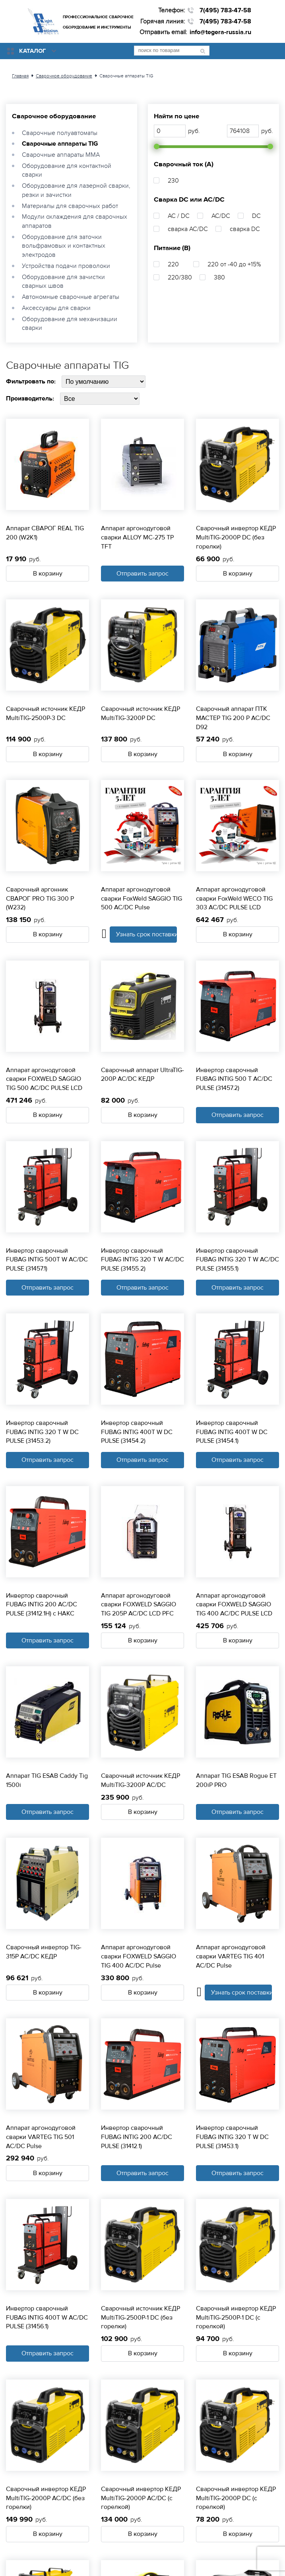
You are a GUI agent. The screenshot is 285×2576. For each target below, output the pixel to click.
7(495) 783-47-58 (225, 10)
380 (219, 277)
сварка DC (245, 229)
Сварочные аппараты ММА (61, 155)
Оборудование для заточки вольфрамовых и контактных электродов (63, 246)
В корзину (47, 574)
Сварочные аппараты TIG (60, 144)
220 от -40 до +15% (234, 264)
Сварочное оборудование (54, 116)
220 (173, 264)
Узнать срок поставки (146, 934)
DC (256, 216)
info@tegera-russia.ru (220, 32)
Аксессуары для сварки (56, 308)
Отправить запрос (142, 574)
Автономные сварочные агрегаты (70, 297)
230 (173, 181)
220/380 (180, 277)
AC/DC (220, 216)
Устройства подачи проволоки (66, 266)
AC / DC (179, 216)
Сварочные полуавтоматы (59, 133)
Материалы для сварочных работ (70, 206)
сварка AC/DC (188, 229)
